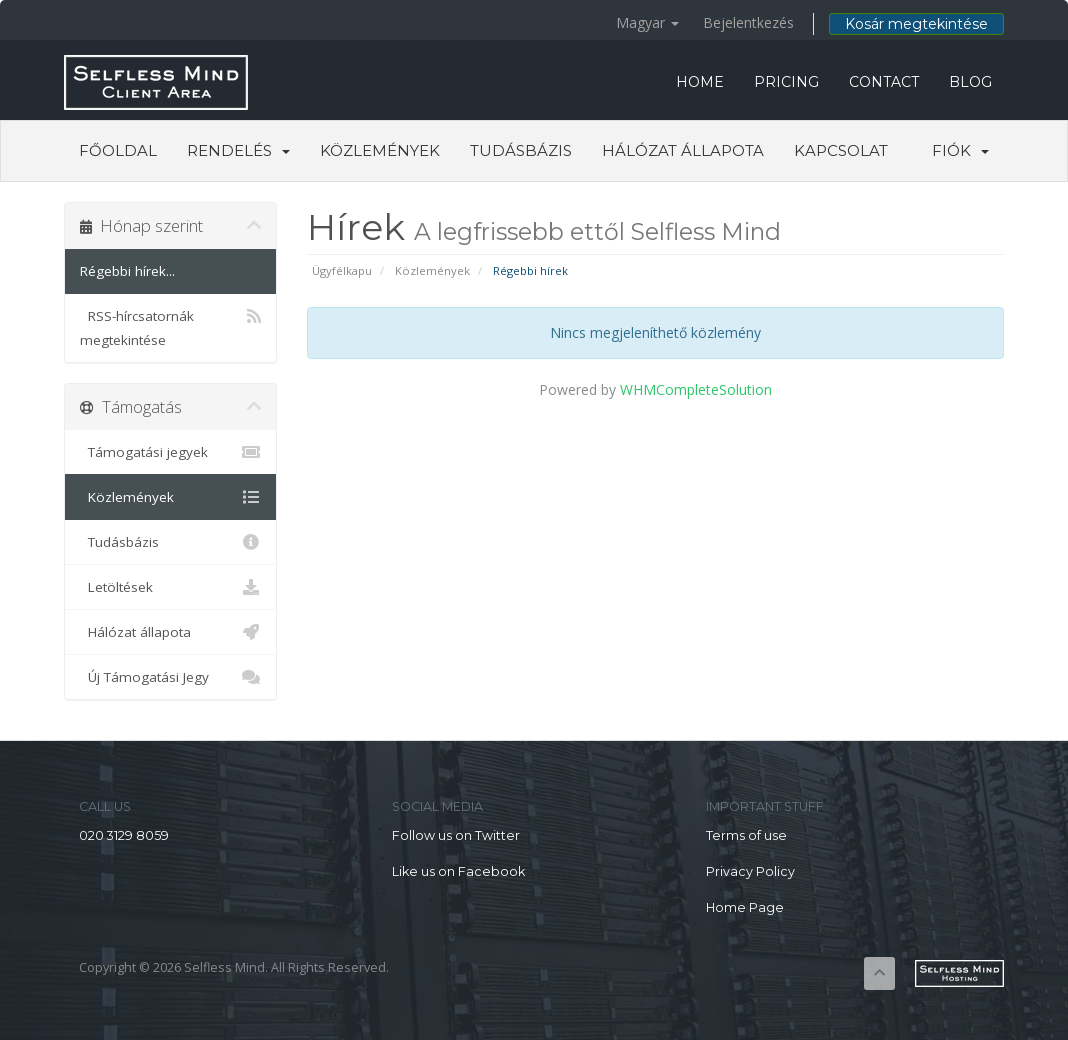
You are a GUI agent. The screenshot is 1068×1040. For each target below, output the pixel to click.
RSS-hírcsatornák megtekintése (170, 326)
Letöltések (170, 587)
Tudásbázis (521, 150)
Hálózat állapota (683, 150)
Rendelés (238, 150)
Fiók (960, 150)
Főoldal (118, 150)
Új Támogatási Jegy (170, 677)
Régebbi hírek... (127, 271)
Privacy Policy (750, 871)
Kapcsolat (841, 150)
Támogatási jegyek (170, 452)
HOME (700, 82)
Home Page (745, 907)
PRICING (786, 82)
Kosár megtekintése (916, 24)
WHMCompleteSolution (696, 389)
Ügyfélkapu (342, 270)
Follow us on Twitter (456, 835)
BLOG (970, 82)
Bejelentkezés (748, 22)
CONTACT (884, 82)
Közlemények (380, 150)
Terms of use (746, 835)
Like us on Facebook (458, 871)
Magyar (647, 22)
